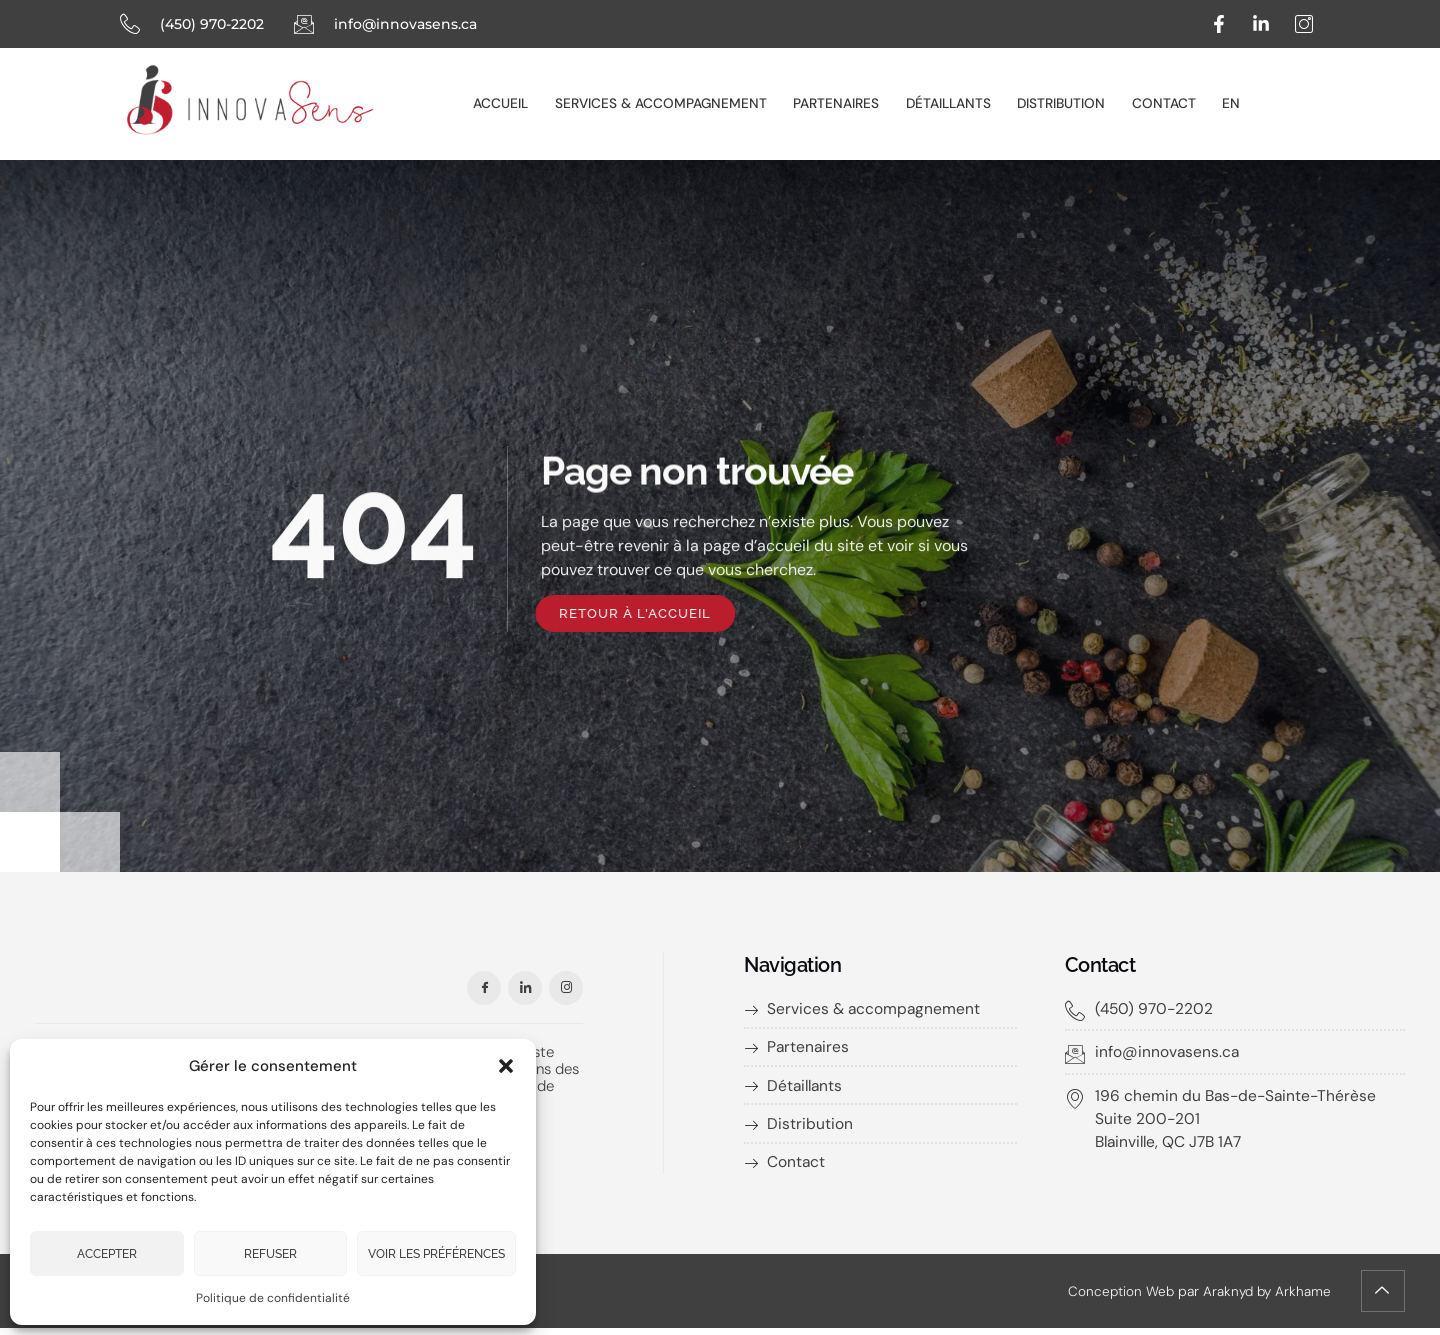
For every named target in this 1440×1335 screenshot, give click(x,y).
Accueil (517, 103)
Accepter (107, 1254)
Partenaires (842, 103)
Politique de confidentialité (273, 1298)
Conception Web (1116, 1297)
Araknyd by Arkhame (1265, 1297)
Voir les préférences (436, 1254)
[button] (506, 1060)
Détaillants (949, 103)
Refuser (270, 1254)
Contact (1155, 103)
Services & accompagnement (672, 103)
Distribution (1058, 103)
